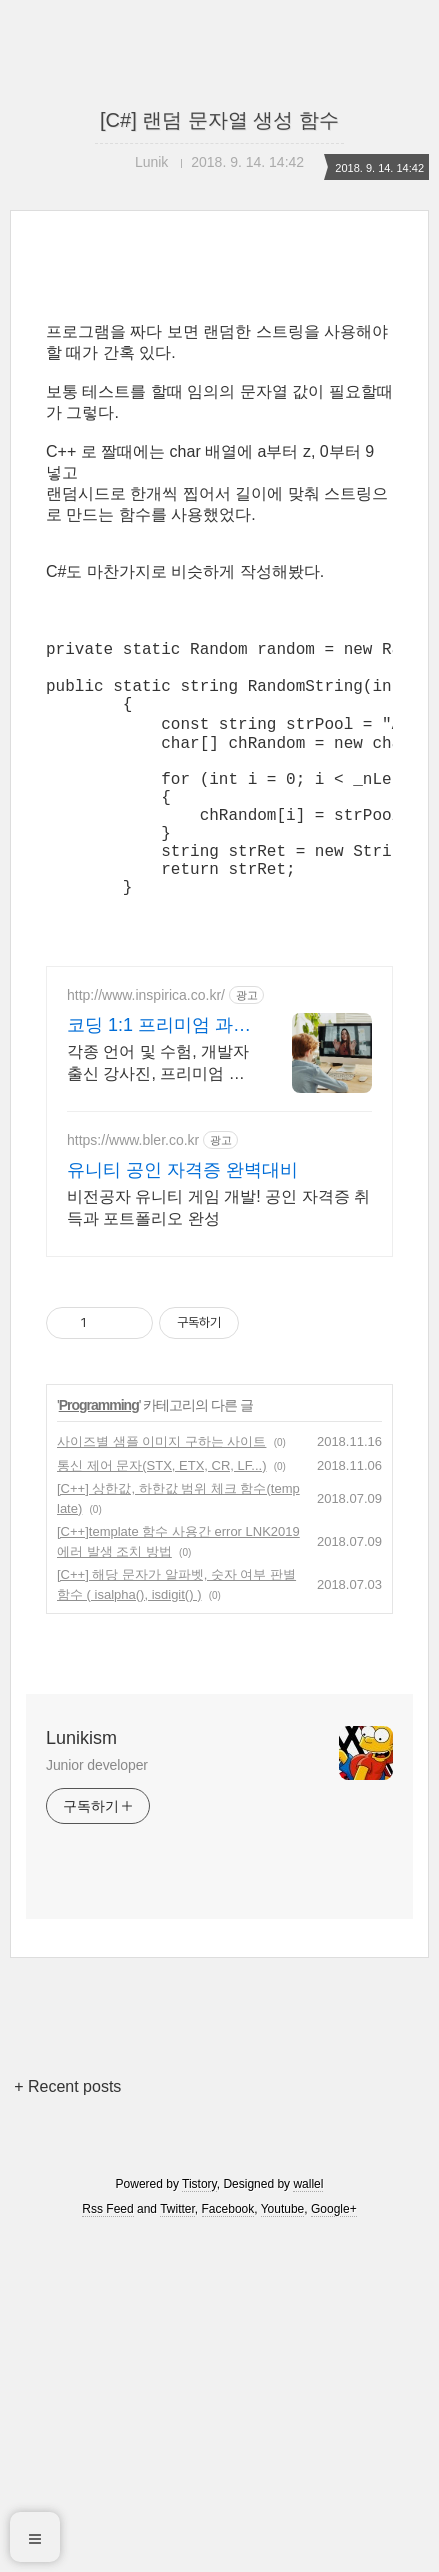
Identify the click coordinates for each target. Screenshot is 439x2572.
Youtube (283, 2265)
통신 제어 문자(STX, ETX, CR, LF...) (161, 1521)
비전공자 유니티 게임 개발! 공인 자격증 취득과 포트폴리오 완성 (218, 1263)
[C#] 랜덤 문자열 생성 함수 (219, 120)
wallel (308, 2240)
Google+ (334, 2265)
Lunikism (81, 1794)
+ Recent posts (67, 2142)
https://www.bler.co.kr (133, 1196)
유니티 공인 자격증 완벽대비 (182, 1226)
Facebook (228, 2265)
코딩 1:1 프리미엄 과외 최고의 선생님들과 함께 (159, 1082)
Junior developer (97, 1821)
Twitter (177, 2265)
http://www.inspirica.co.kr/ (146, 1051)
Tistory (199, 2240)
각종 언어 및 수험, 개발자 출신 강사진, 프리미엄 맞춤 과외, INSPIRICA (158, 1120)
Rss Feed (107, 2265)
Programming (99, 1461)
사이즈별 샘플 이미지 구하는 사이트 (161, 1497)
